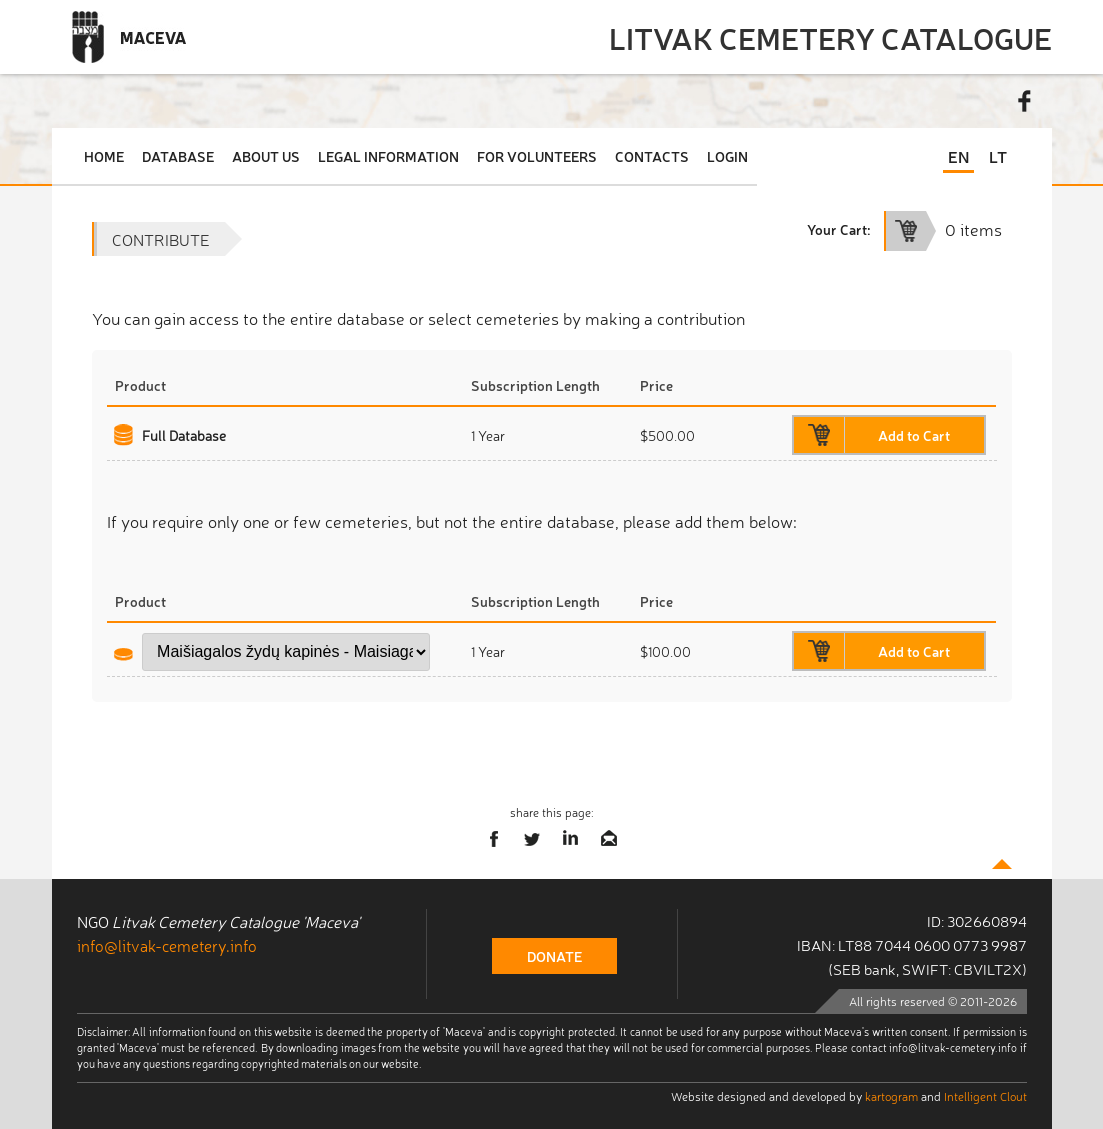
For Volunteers (537, 156)
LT (998, 156)
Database (178, 156)
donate (554, 956)
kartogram (891, 1096)
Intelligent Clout (985, 1096)
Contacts (652, 156)
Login (727, 156)
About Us (266, 156)
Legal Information (388, 156)
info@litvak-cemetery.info (167, 945)
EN (958, 156)
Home (104, 156)
